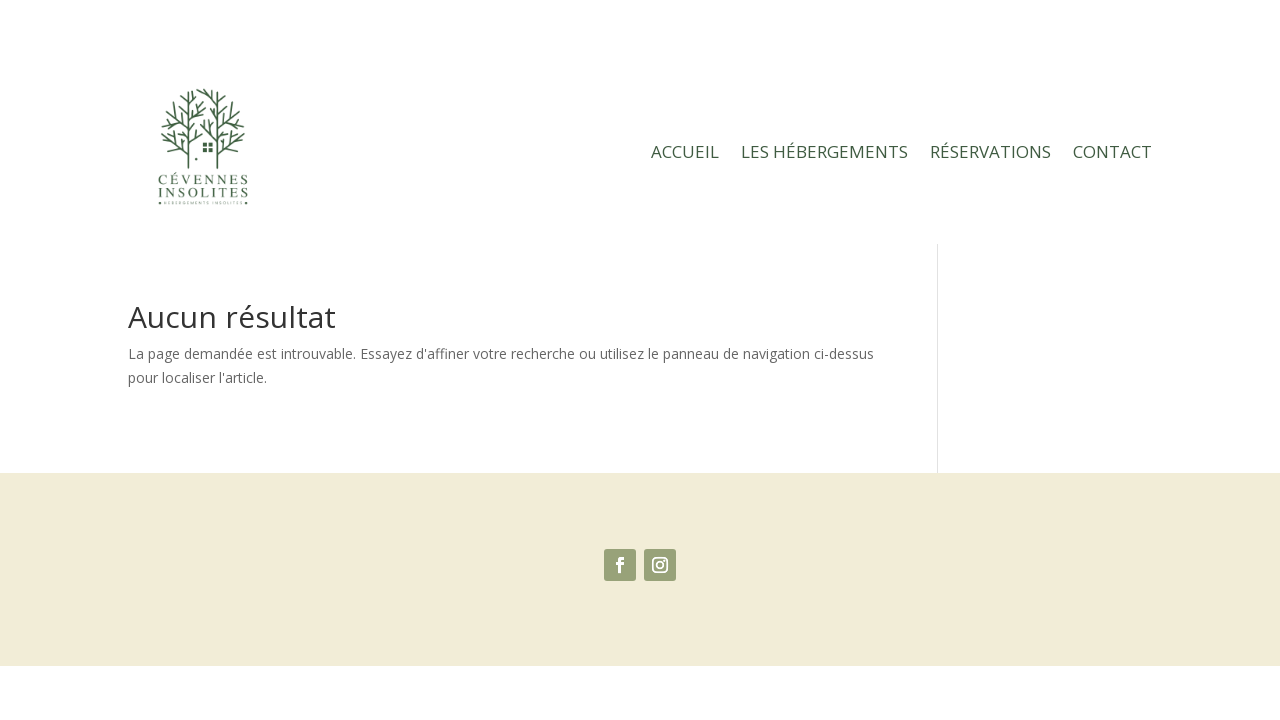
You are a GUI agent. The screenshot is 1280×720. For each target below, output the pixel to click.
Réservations (990, 151)
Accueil (685, 151)
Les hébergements (824, 151)
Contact (1112, 151)
